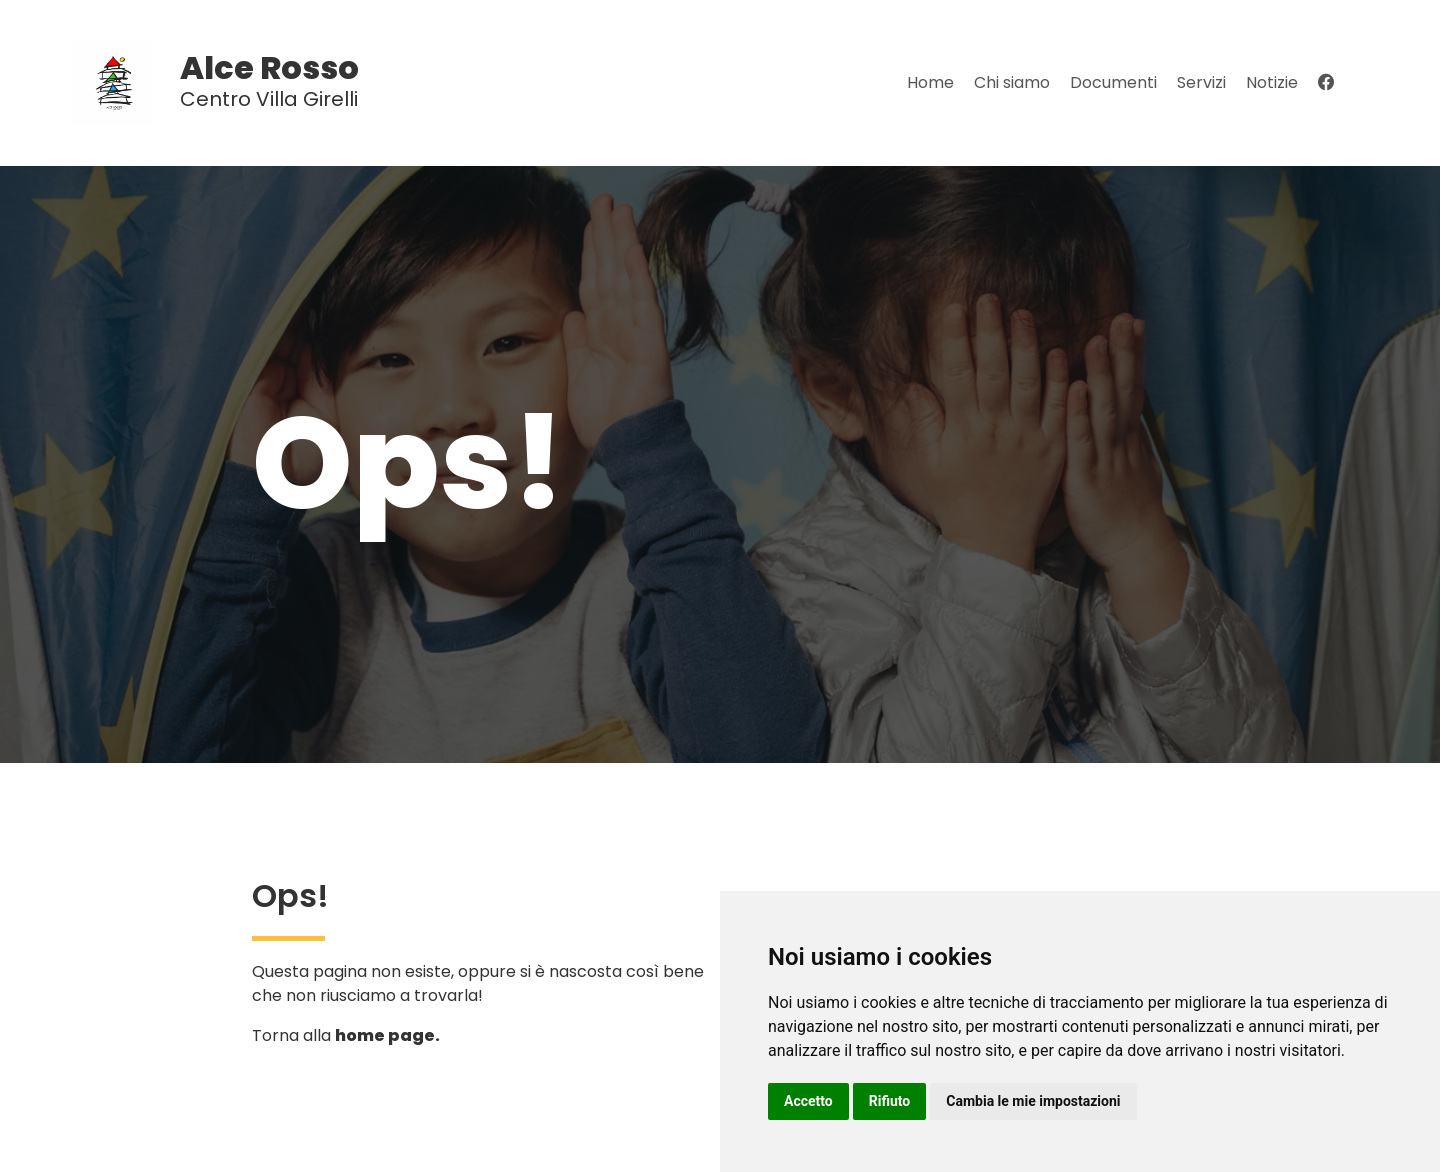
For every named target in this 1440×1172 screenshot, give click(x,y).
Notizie (1272, 82)
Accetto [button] (808, 1101)
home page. (387, 1035)
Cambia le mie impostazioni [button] (1033, 1101)
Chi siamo (1012, 82)
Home (930, 82)
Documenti (1113, 82)
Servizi (1201, 82)
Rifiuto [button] (890, 1101)
